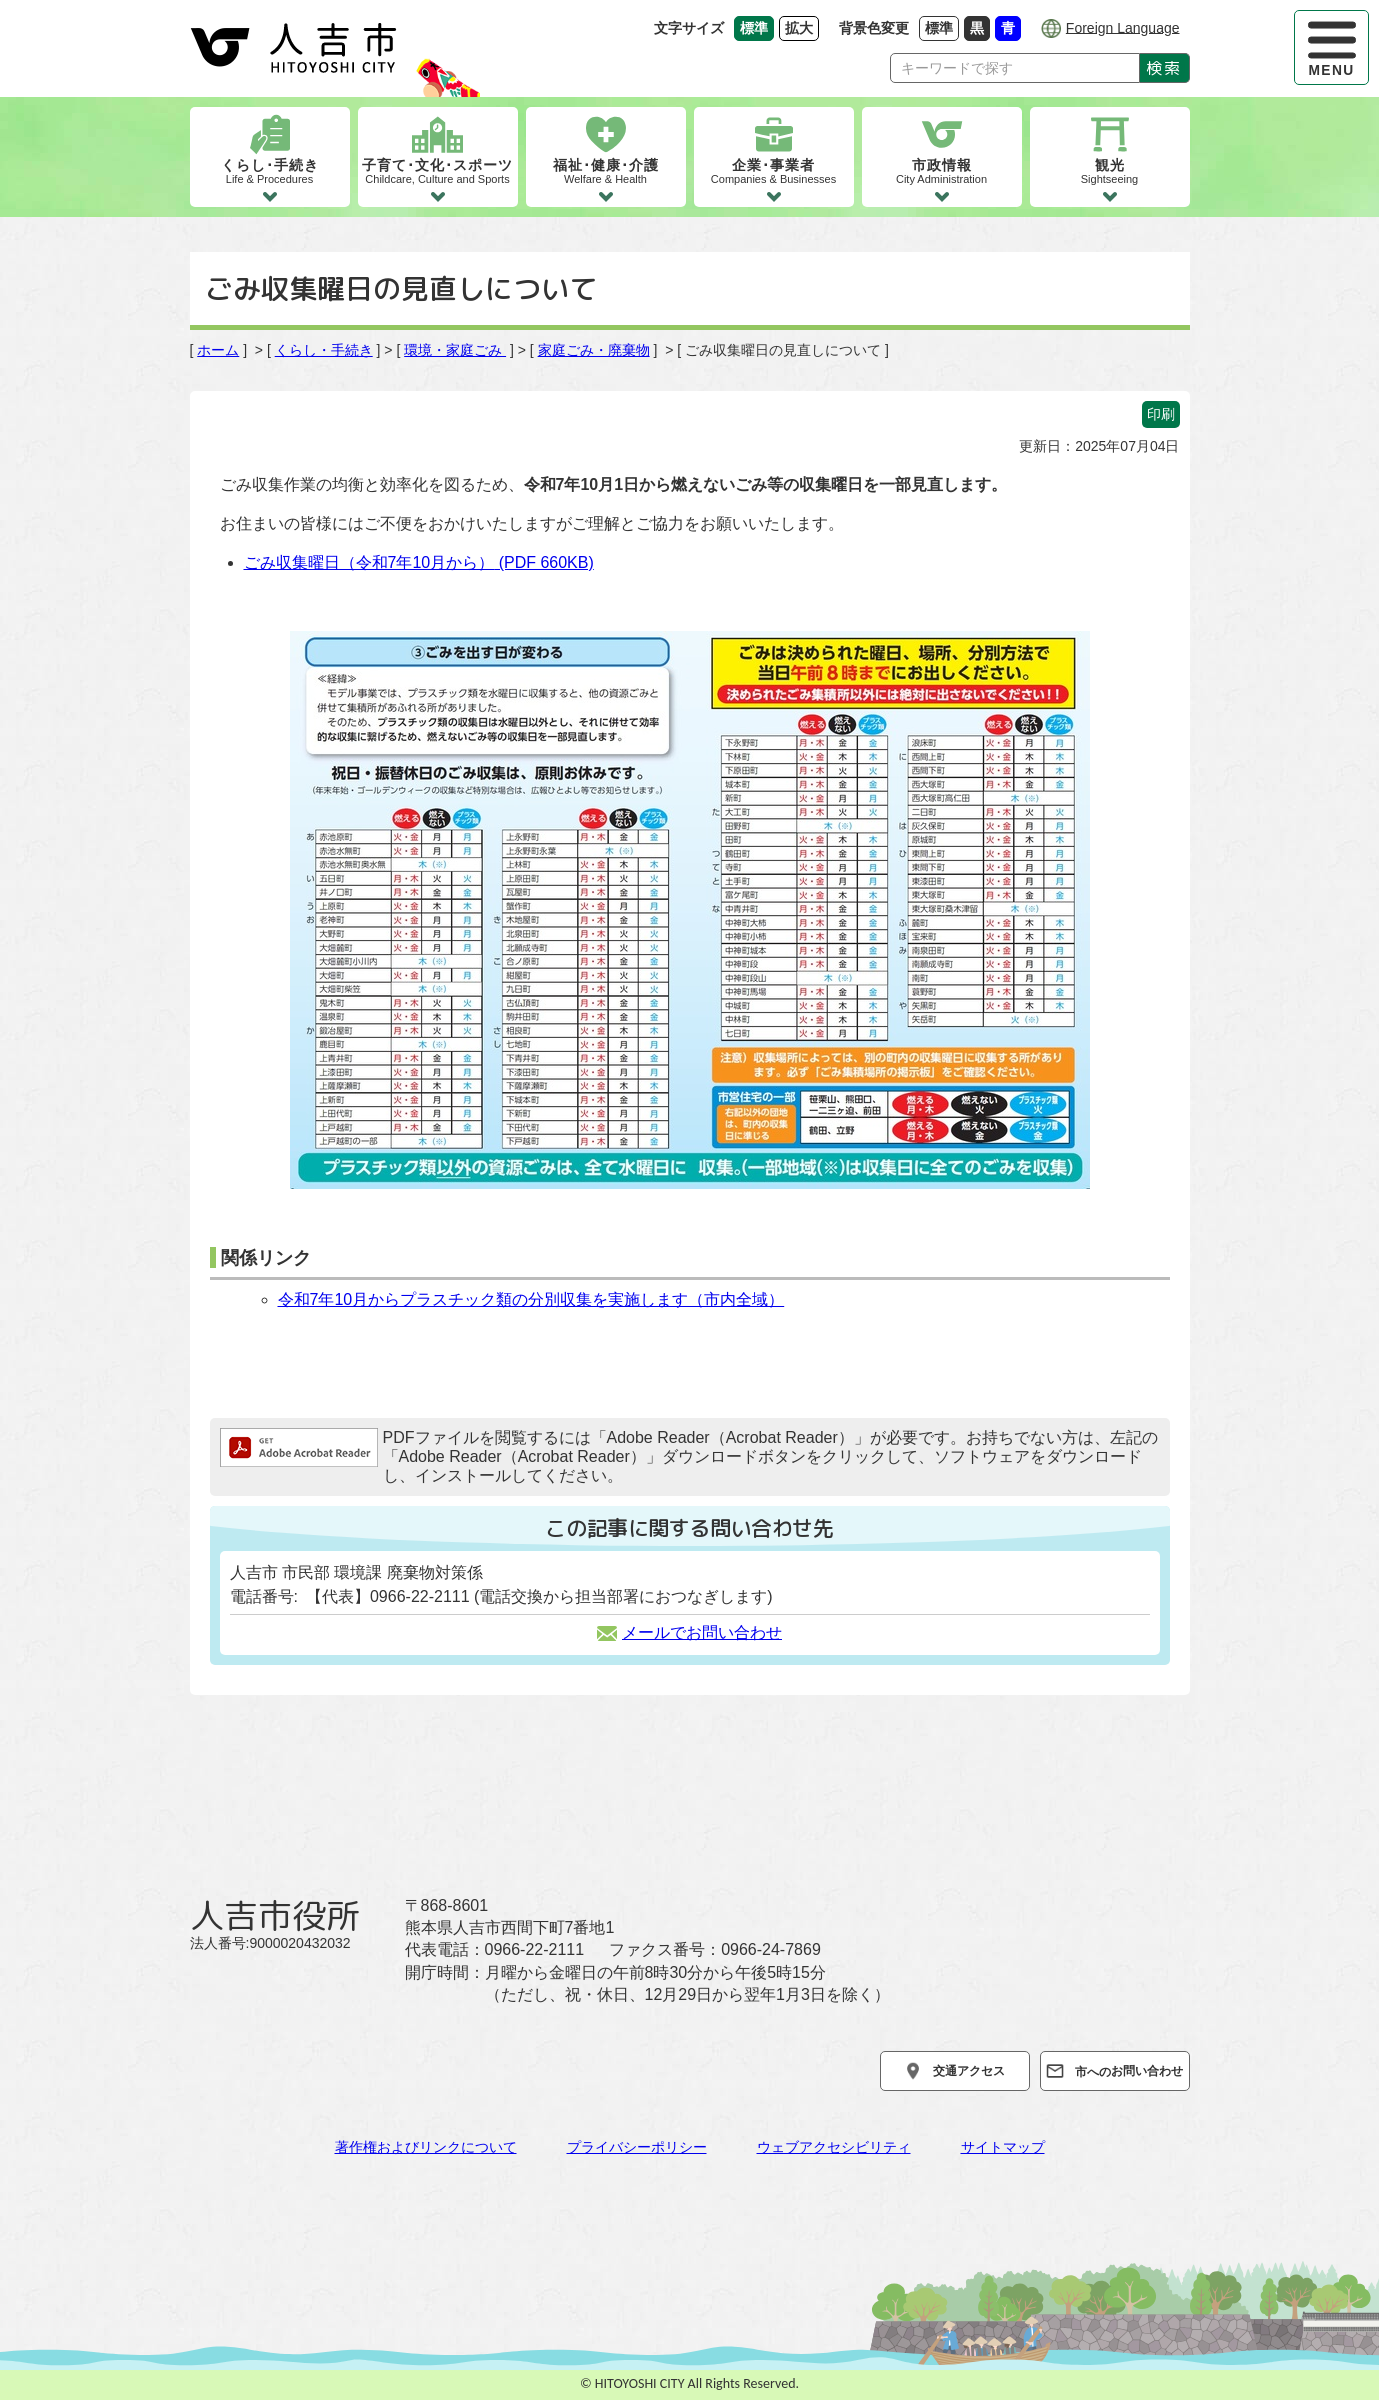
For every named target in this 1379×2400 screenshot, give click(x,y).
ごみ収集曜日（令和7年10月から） (419, 562)
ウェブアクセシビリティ (834, 2147)
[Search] (1015, 68)
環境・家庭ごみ (455, 350)
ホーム (218, 350)
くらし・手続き (324, 350)
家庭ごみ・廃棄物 (594, 350)
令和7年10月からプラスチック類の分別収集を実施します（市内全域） (531, 1299)
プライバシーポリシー (637, 2147)
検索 (1163, 68)
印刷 (1161, 414)
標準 (942, 27)
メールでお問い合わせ (689, 1632)
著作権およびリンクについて (426, 2147)
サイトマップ (1003, 2147)
